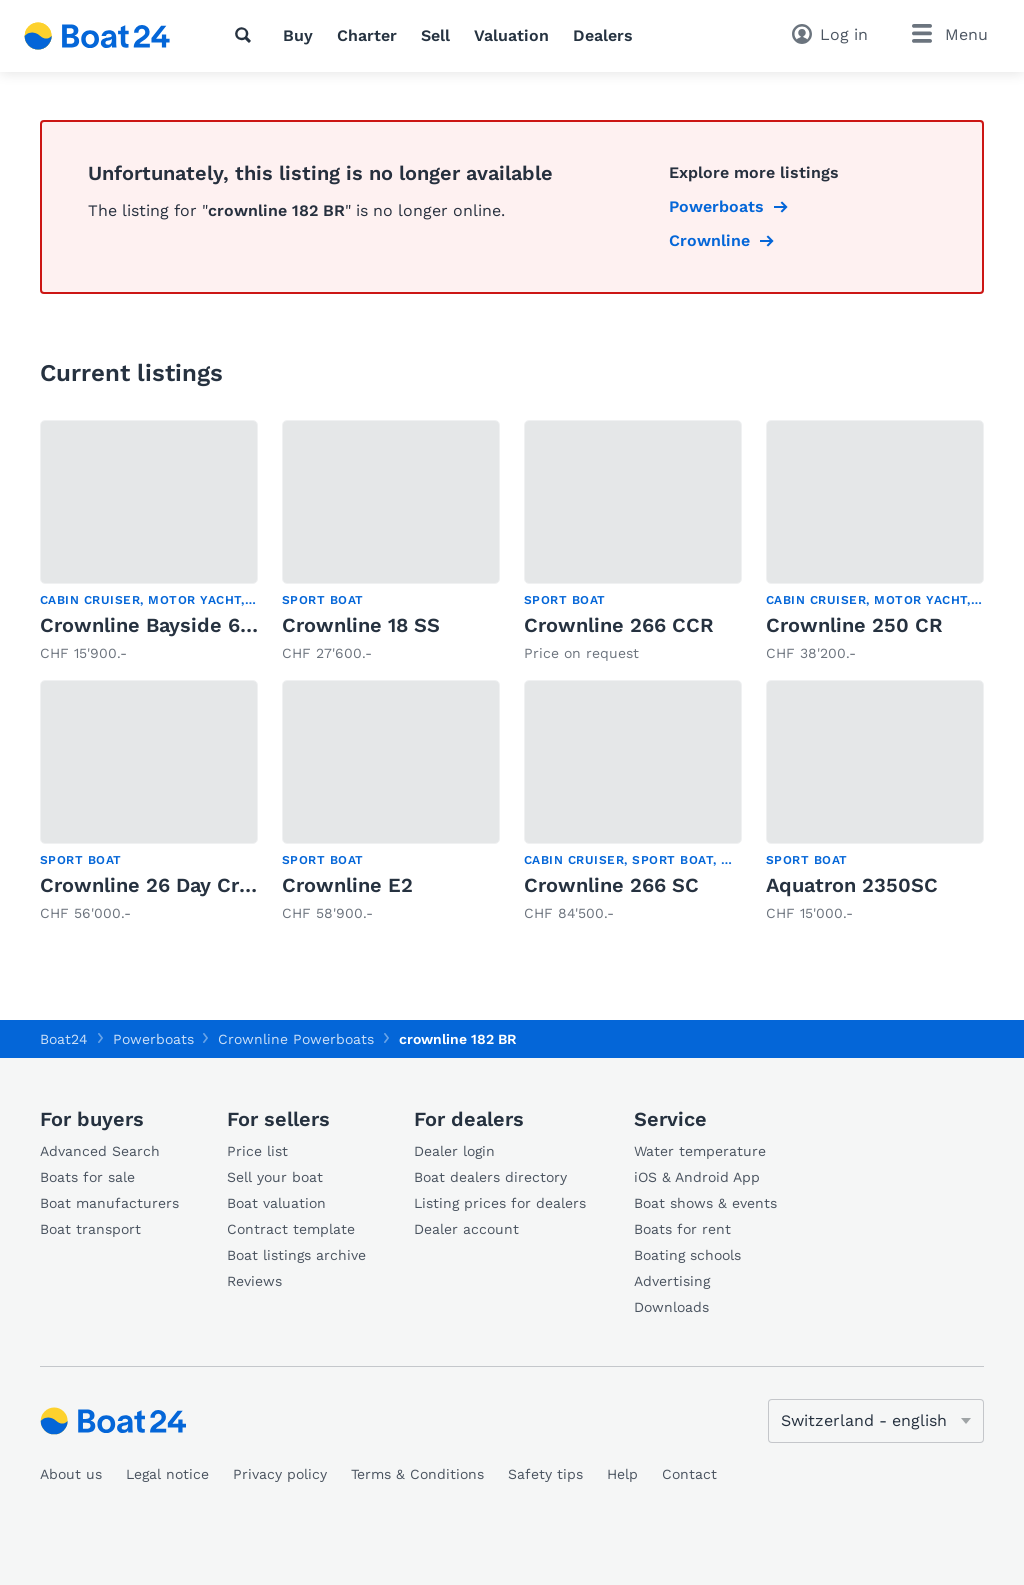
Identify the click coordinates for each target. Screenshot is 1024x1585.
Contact (689, 1474)
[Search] (247, 35)
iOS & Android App (697, 1177)
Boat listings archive (296, 1255)
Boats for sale (87, 1177)
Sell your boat (275, 1177)
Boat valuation (276, 1203)
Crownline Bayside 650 (152, 625)
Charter (367, 35)
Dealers (603, 35)
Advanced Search (100, 1151)
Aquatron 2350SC (852, 885)
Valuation (511, 35)
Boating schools (687, 1255)
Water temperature (700, 1151)
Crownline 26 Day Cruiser (164, 885)
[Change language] (876, 1421)
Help (622, 1474)
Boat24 (64, 1039)
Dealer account (466, 1229)
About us (71, 1474)
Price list (257, 1151)
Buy (298, 35)
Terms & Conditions (417, 1474)
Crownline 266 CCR (619, 625)
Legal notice (167, 1474)
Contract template (291, 1229)
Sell (435, 35)
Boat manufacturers (109, 1203)
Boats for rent (682, 1229)
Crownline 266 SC (611, 885)
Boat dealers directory (490, 1177)
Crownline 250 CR (854, 625)
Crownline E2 (347, 885)
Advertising (672, 1281)
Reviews (254, 1281)
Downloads (671, 1307)
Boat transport (90, 1229)
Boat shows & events (705, 1203)
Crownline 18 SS (361, 625)
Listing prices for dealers (500, 1203)
